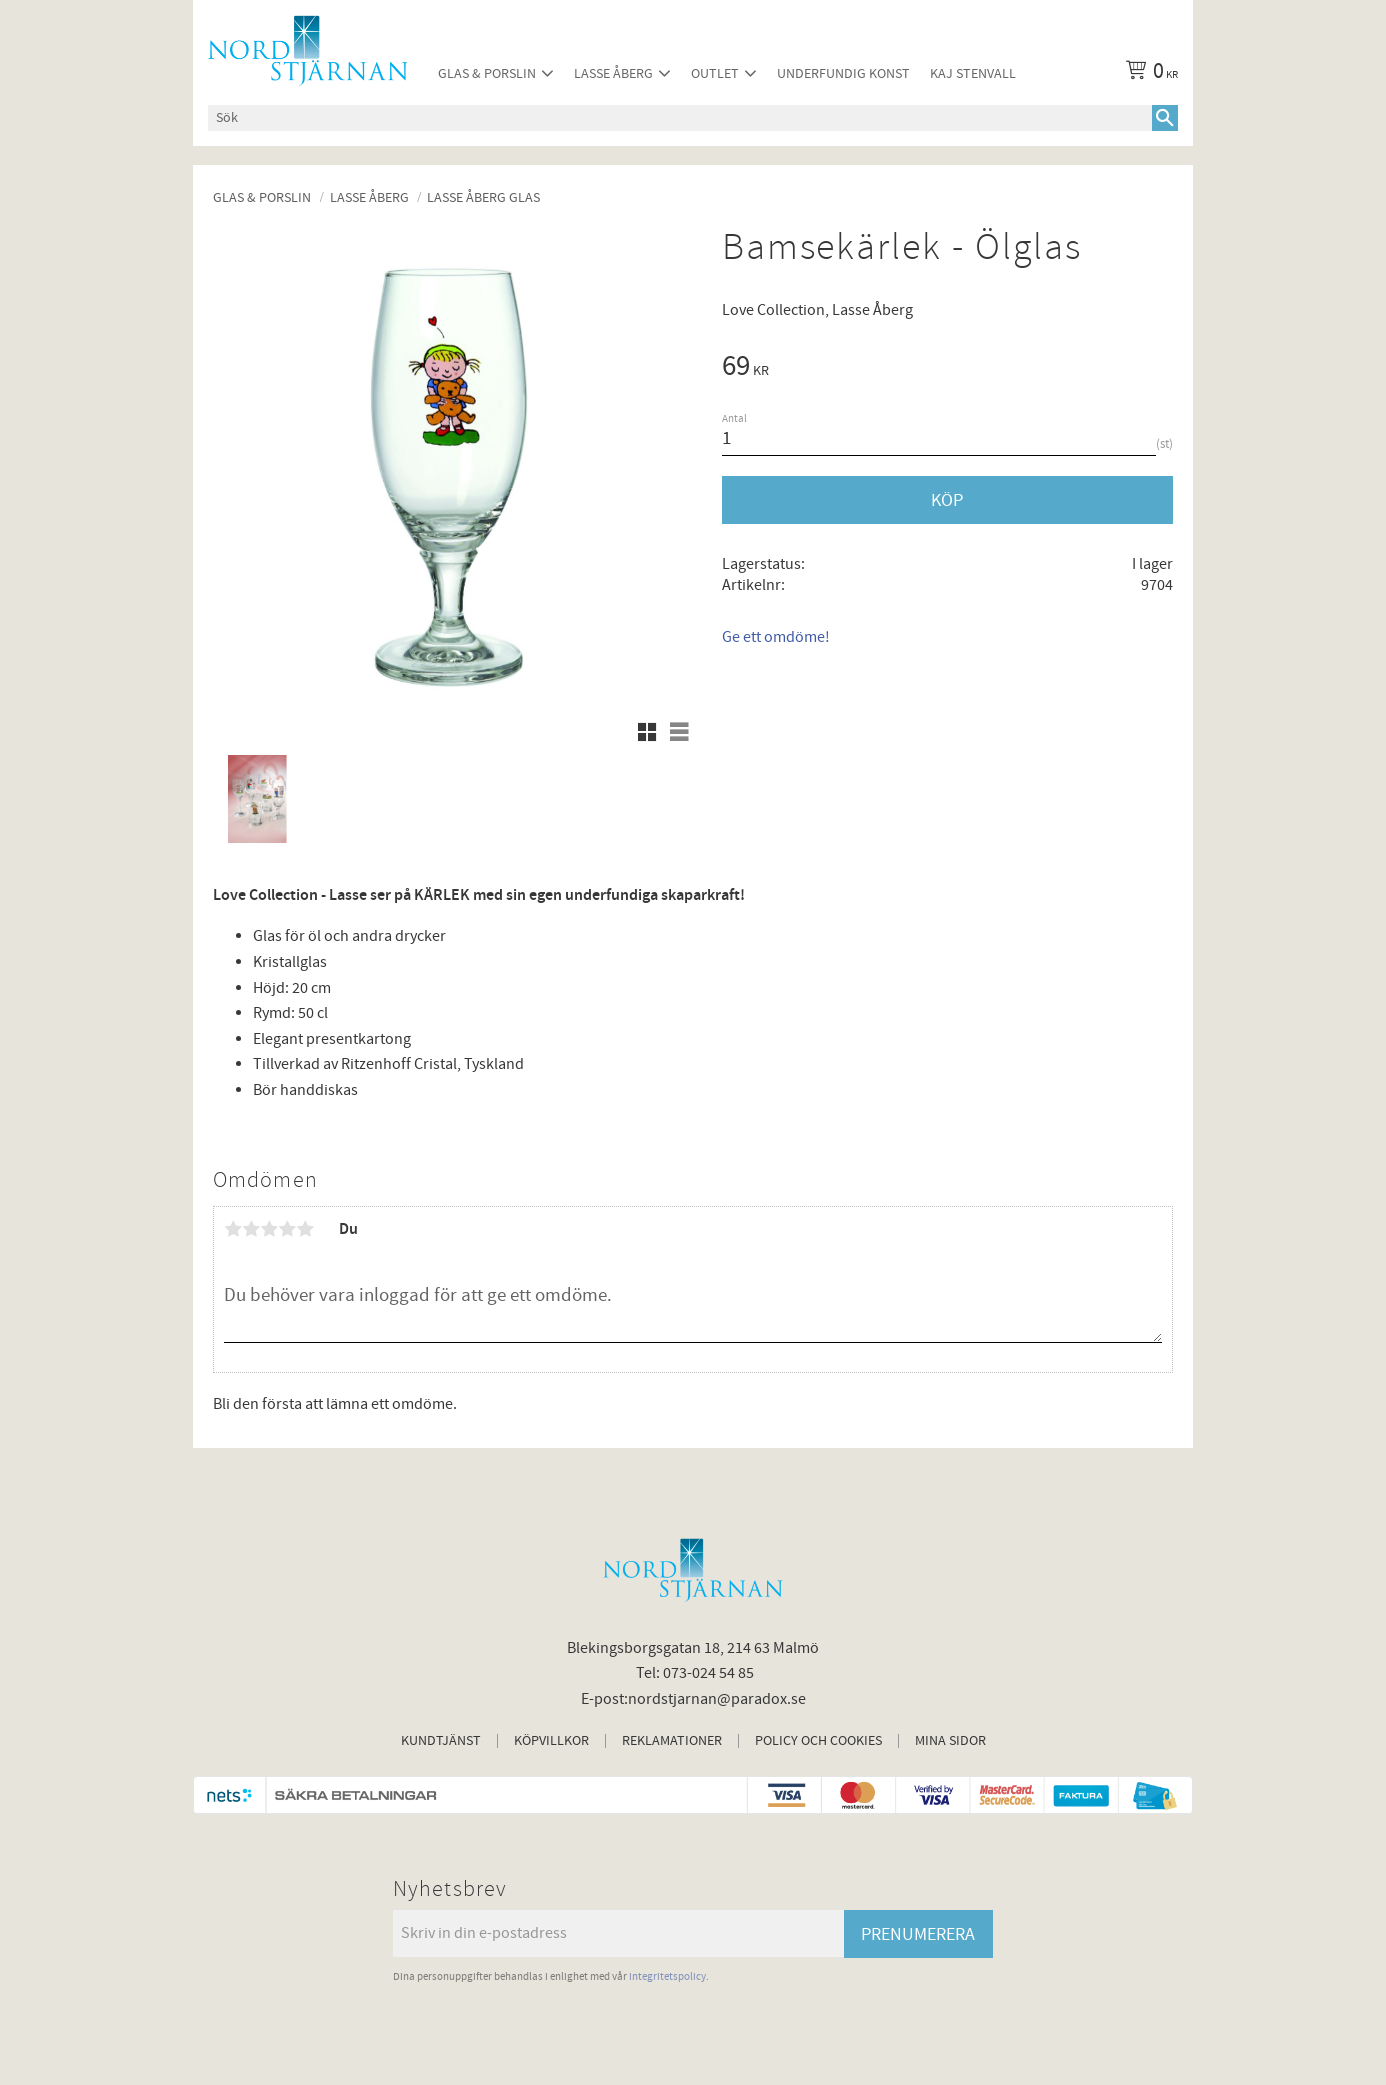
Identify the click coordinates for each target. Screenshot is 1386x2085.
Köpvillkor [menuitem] (551, 1741)
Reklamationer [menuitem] (672, 1741)
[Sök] (1165, 118)
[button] (647, 732)
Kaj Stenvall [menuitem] (973, 73)
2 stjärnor (251, 1229)
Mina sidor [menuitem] (950, 1741)
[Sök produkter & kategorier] (680, 118)
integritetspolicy (667, 1976)
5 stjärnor (305, 1229)
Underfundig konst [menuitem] (843, 73)
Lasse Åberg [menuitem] (613, 73)
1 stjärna (233, 1229)
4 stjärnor (287, 1229)
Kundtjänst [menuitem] (441, 1741)
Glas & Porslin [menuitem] (487, 73)
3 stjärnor (269, 1229)
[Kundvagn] (1148, 74)
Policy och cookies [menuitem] (818, 1741)
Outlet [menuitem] (715, 73)
